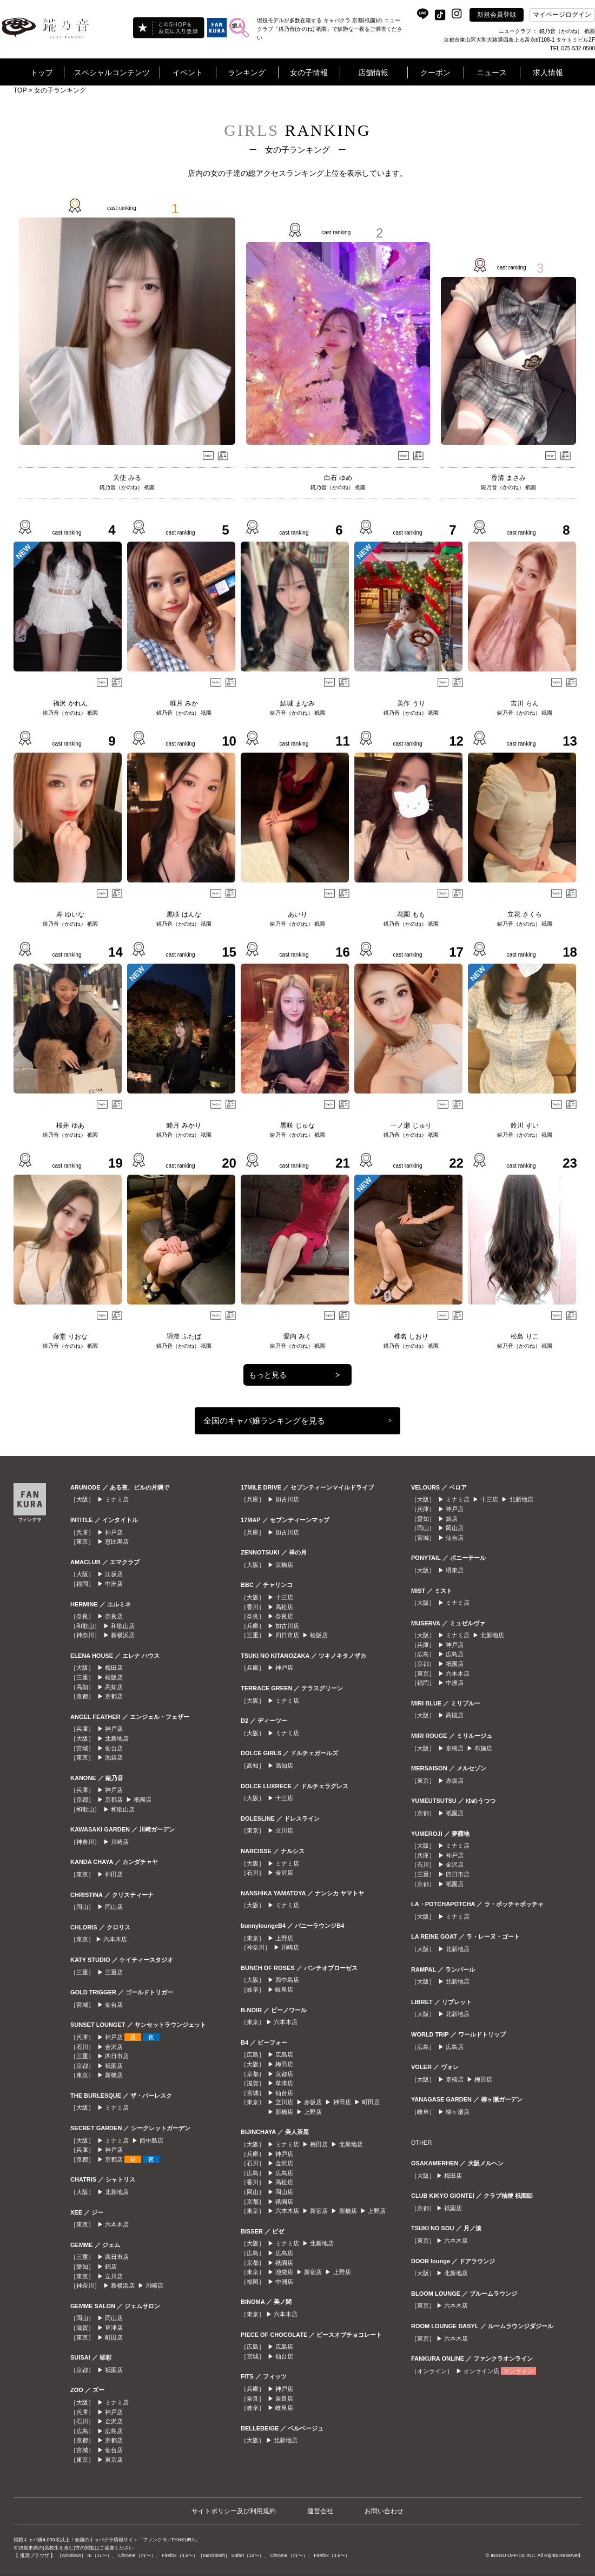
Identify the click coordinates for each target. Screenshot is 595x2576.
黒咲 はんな (184, 914)
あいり (297, 914)
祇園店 (142, 1799)
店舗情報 (373, 72)
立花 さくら (524, 914)
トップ (41, 72)
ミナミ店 (117, 1499)
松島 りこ (524, 1336)
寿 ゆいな (70, 914)
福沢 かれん (70, 703)
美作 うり (411, 703)
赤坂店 (313, 2102)
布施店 (483, 1748)
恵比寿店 (117, 1541)
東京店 (114, 2459)
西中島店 (151, 2140)
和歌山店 (123, 1626)
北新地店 (117, 1738)
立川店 (114, 2276)
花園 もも (411, 914)
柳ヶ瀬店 (458, 2112)
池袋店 (114, 1757)
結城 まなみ (297, 703)
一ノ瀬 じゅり (411, 1125)
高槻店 (455, 1715)
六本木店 (115, 1939)
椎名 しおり (411, 1336)
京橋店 (284, 1565)
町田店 (114, 2337)
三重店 (114, 1972)
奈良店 (114, 1616)
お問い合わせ (384, 2511)
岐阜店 (284, 1989)
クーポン (435, 72)
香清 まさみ (508, 478)
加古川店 (287, 1499)
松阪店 (114, 1677)
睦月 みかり (184, 1125)
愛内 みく (297, 1336)
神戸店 (114, 1532)
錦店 (111, 2266)
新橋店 (114, 2075)
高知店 (114, 1687)
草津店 (114, 2327)
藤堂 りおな (70, 1336)
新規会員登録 (496, 14)
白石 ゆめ (338, 478)
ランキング (247, 72)
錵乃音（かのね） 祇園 (127, 487)
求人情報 (548, 72)
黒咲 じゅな (297, 1125)
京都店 (114, 1696)
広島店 (114, 2431)
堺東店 (455, 1570)
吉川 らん (524, 703)
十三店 (284, 1597)
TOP (20, 90)
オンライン (518, 2371)
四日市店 (117, 2056)
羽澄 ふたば (184, 1336)
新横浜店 (123, 1635)
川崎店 (120, 1842)
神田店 (114, 1874)
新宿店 (319, 2211)
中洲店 (114, 1583)
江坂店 (114, 1574)
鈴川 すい (524, 1125)
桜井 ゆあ (70, 1125)
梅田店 (114, 1667)
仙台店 (114, 1748)
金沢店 (114, 2047)
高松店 (284, 1607)
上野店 (284, 1938)
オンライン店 (481, 2371)
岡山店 (114, 1906)
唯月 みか (183, 703)
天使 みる (127, 478)
